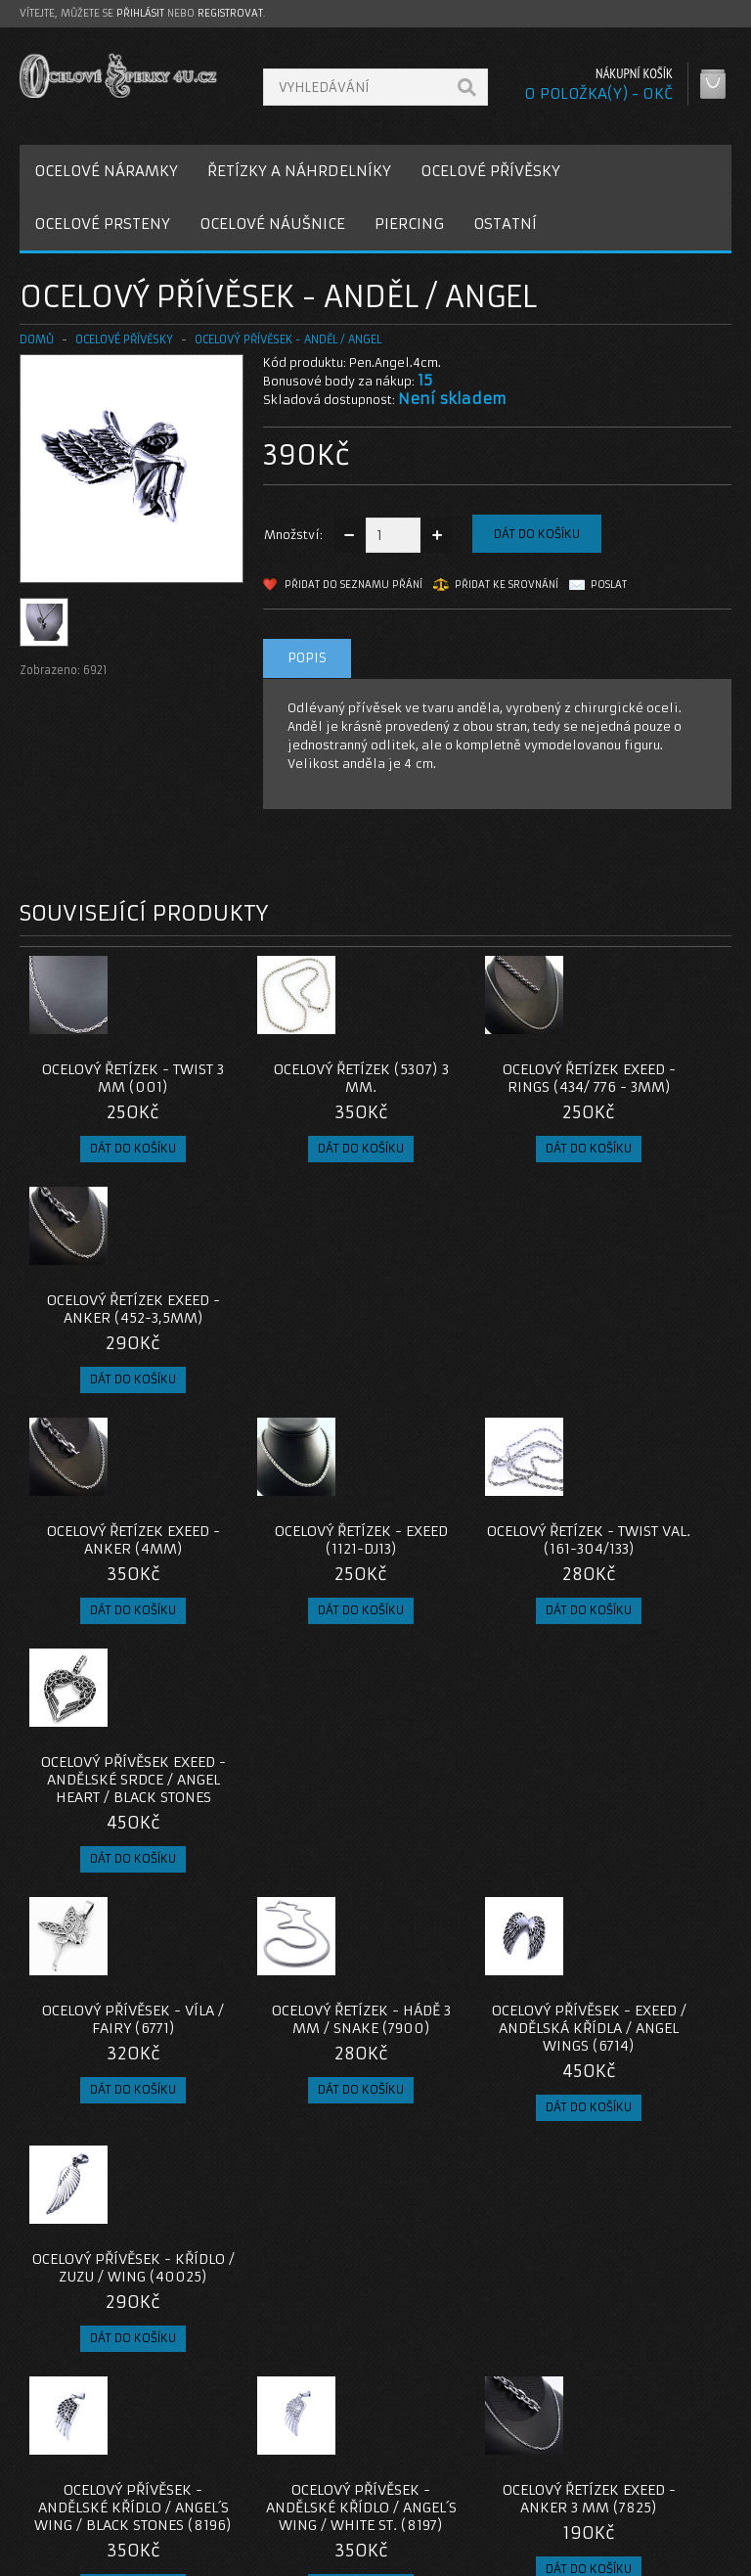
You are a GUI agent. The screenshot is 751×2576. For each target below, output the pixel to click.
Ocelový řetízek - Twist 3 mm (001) (108, 1078)
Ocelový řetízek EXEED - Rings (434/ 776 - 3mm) (464, 1087)
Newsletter (558, 2497)
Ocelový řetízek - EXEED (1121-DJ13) (286, 1326)
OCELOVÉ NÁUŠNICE (272, 223)
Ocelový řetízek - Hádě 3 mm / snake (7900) (287, 1601)
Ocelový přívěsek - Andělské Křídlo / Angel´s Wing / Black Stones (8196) (108, 1876)
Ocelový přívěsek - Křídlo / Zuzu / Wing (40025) (642, 1601)
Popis (307, 658)
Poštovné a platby (91, 2450)
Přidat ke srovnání (506, 584)
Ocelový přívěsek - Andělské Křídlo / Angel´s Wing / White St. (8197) (287, 1876)
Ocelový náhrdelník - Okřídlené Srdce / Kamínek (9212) (642, 1867)
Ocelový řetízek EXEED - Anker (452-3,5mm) (642, 1087)
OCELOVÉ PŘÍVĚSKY (490, 170)
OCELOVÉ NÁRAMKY (106, 170)
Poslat (609, 584)
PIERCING (409, 223)
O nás (52, 2426)
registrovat (230, 13)
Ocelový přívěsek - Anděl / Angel (288, 339)
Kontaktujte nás (328, 2426)
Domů (37, 339)
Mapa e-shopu (324, 2473)
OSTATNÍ (505, 223)
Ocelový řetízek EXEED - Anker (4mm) (109, 1326)
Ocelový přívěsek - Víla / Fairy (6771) (108, 1592)
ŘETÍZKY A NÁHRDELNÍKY (299, 170)
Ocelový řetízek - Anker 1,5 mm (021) (109, 2125)
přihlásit (140, 13)
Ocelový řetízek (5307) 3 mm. (287, 1078)
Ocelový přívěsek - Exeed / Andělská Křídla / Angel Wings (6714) (465, 1610)
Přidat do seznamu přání (353, 584)
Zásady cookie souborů (107, 2497)
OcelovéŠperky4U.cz (94, 2556)
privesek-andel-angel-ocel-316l (115, 2287)
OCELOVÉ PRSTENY (102, 223)
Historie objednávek (586, 2450)
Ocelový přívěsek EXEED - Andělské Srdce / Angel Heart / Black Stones (643, 1344)
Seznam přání (565, 2473)
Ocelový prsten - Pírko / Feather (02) (287, 2125)
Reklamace (314, 2450)
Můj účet (551, 2426)
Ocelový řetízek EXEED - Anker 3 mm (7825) (465, 1867)
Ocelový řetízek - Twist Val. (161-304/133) (464, 1335)
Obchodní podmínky (96, 2473)
